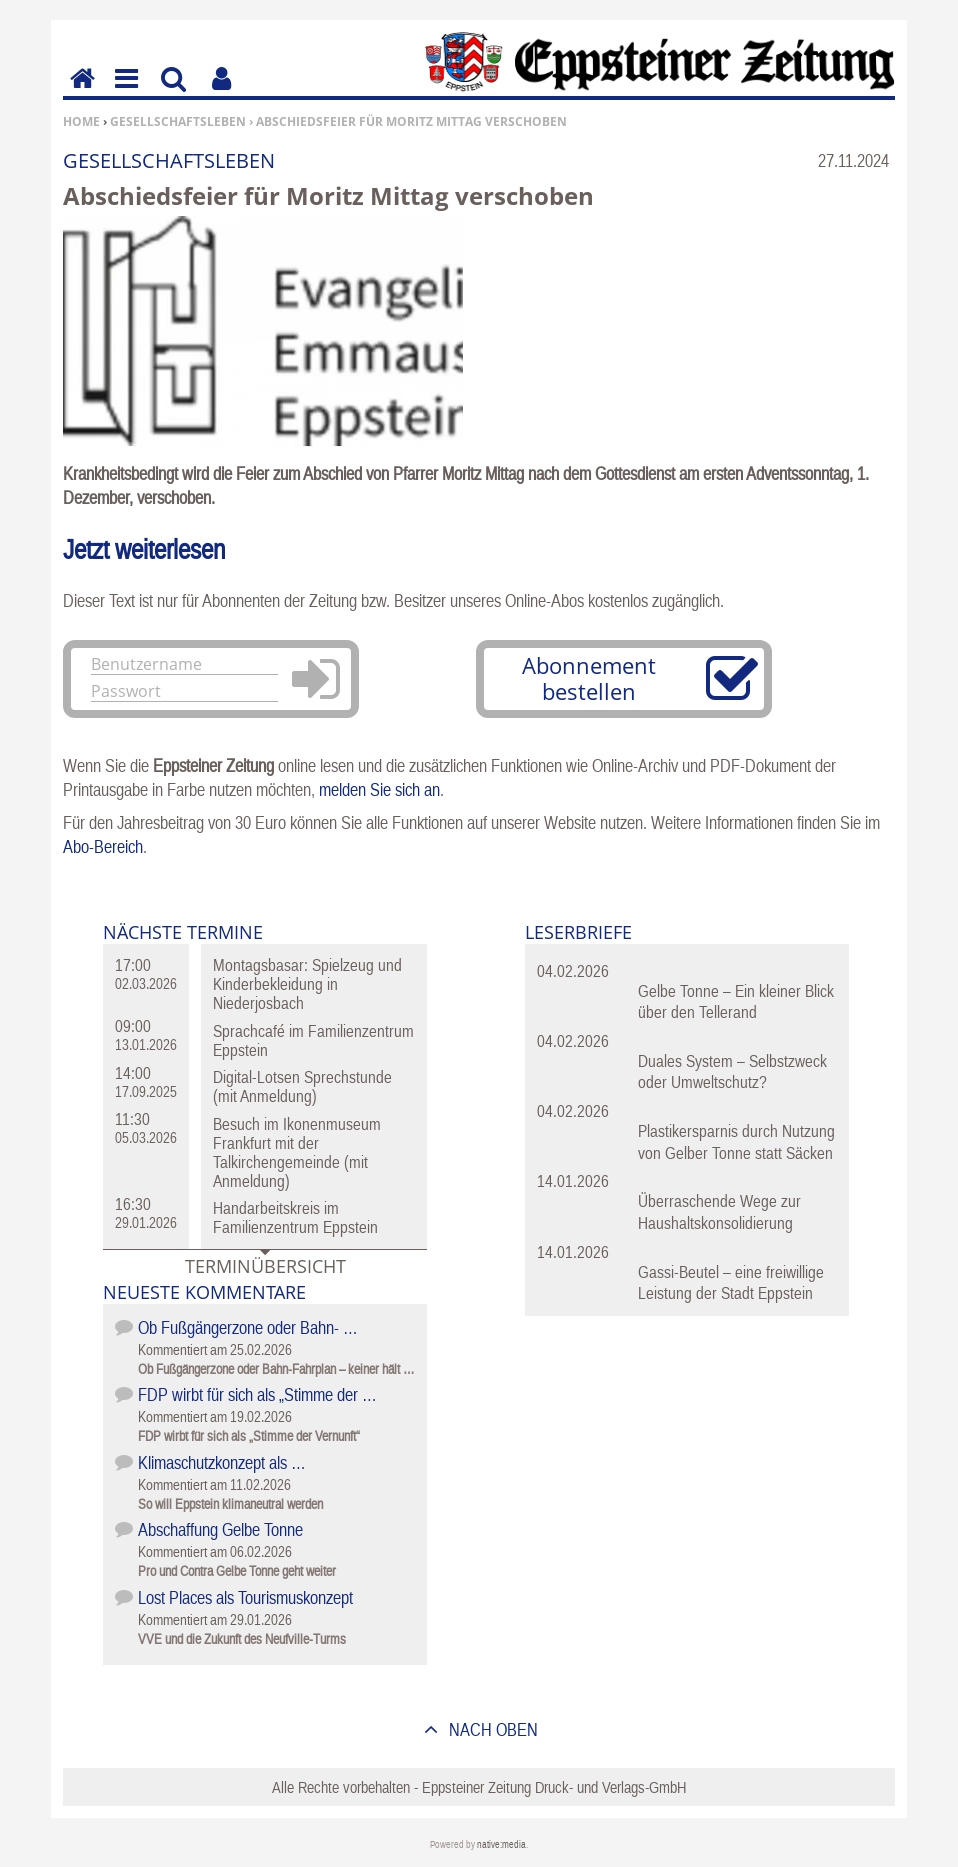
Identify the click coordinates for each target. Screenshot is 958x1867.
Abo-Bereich (103, 846)
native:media (501, 1844)
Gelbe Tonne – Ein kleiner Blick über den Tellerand (736, 1001)
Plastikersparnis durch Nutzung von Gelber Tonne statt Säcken (736, 1141)
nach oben (491, 1729)
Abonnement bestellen (589, 678)
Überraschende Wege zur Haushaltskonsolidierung (719, 1211)
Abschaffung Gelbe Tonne (220, 1529)
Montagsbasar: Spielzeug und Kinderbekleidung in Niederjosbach (307, 984)
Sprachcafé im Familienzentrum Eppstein (313, 1040)
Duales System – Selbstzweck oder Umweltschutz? (732, 1071)
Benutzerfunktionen (221, 92)
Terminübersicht (265, 1266)
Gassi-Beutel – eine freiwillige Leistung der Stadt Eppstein (731, 1282)
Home (81, 121)
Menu (125, 92)
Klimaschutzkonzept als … (222, 1462)
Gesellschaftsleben (178, 121)
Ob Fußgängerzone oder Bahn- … (248, 1327)
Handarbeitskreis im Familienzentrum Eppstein (295, 1217)
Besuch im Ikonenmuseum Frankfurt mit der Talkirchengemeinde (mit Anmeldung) (297, 1152)
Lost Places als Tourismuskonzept (245, 1597)
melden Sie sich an (379, 789)
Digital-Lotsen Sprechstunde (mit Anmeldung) (302, 1086)
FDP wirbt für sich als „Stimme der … (257, 1394)
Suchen (173, 92)
